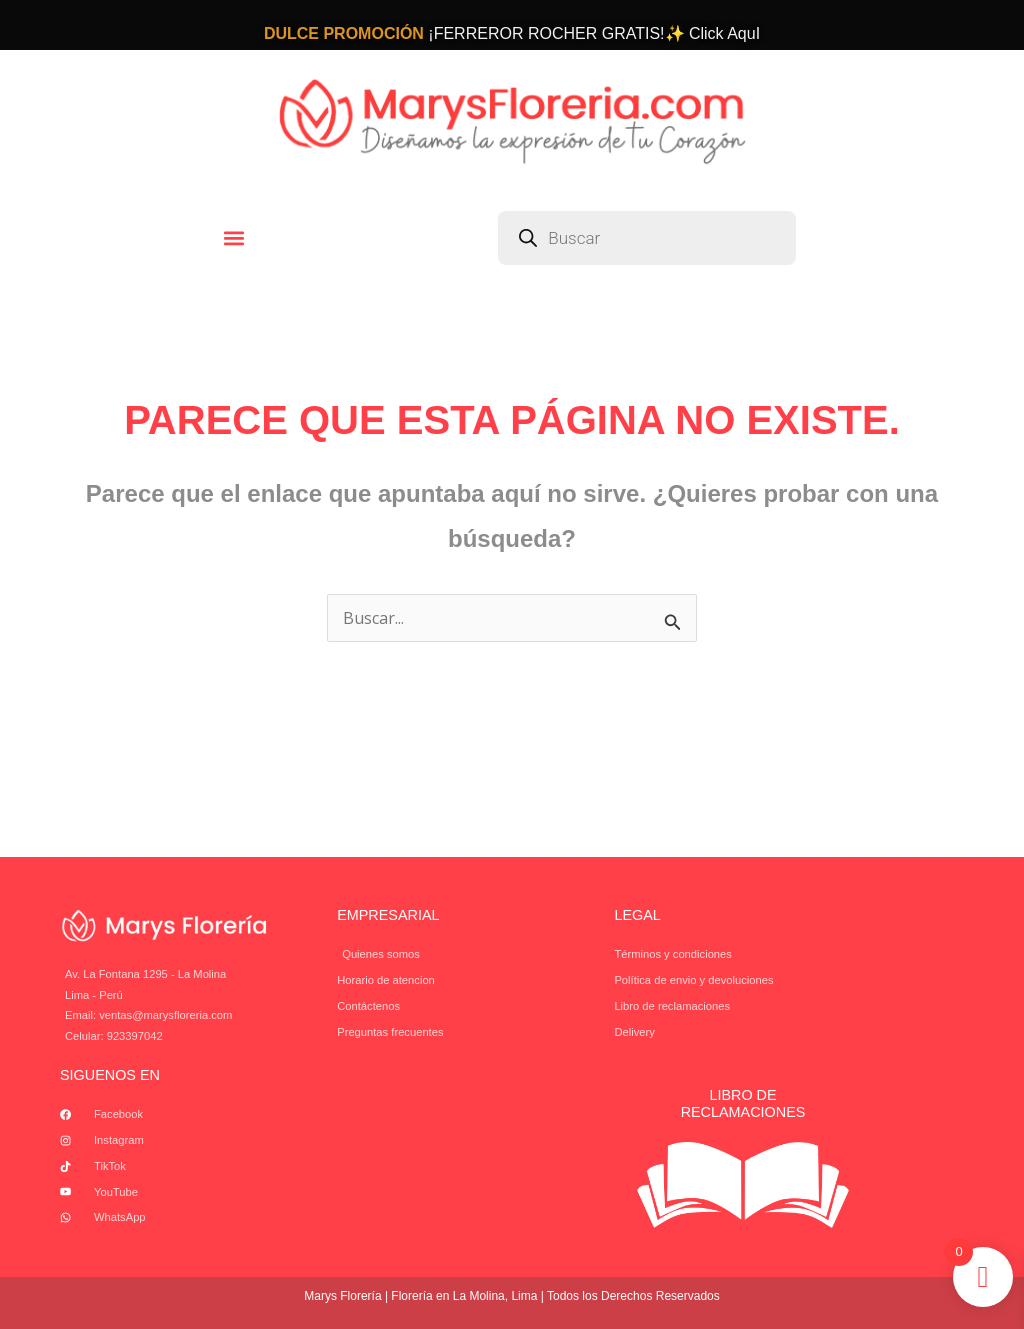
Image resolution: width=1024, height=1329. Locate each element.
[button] (234, 237)
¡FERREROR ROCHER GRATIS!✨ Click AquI (512, 33)
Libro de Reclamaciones (743, 1103)
